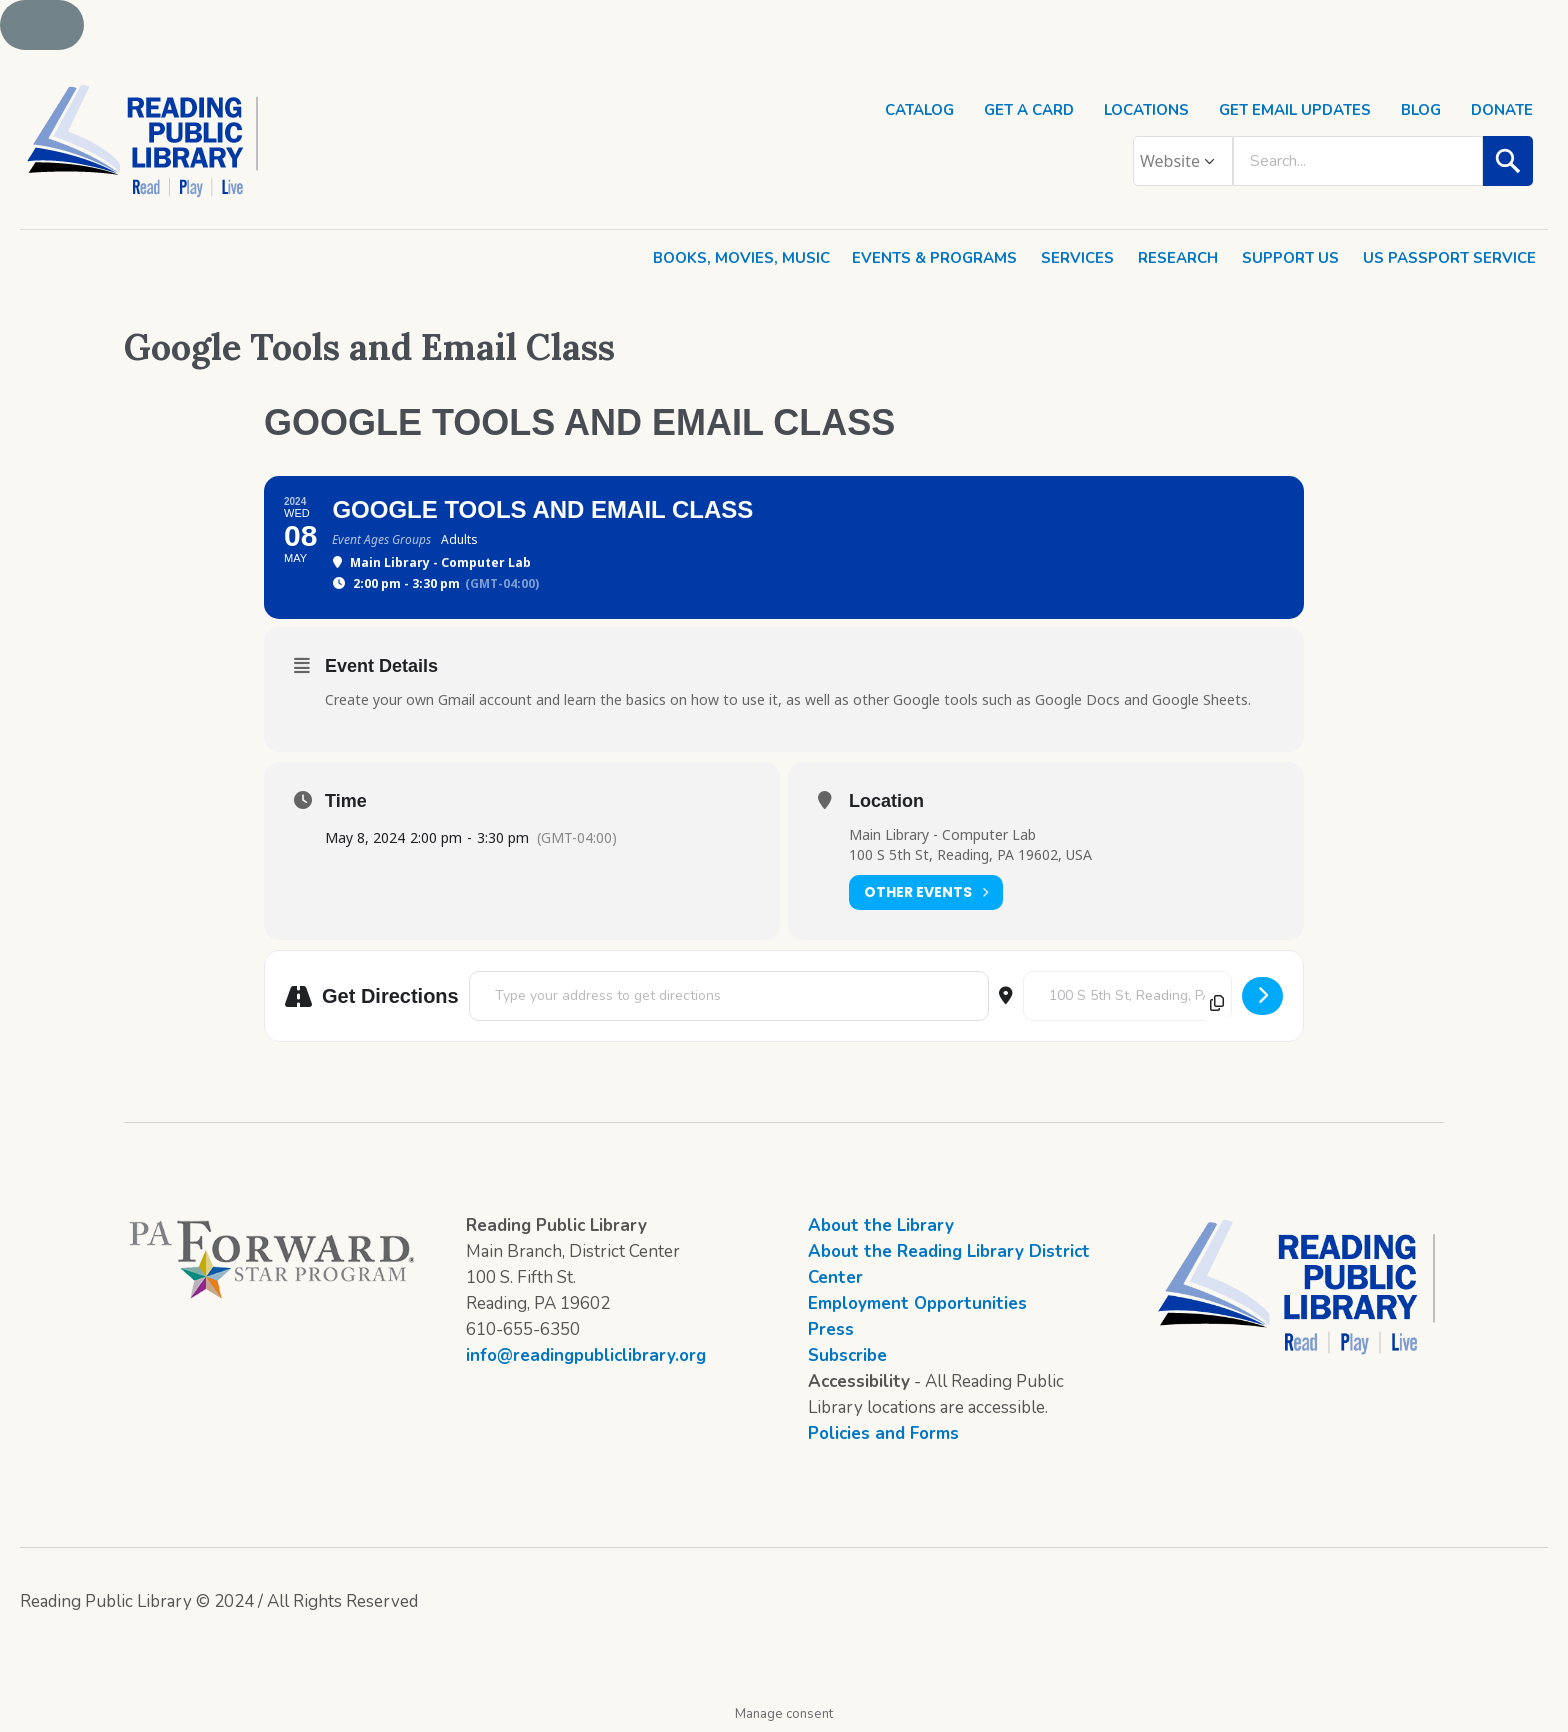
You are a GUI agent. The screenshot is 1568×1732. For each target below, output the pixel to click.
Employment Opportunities (917, 1303)
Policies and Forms (883, 1433)
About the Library (881, 1225)
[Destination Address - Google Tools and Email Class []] (1127, 996)
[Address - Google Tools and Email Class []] (729, 996)
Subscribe (847, 1355)
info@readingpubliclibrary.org (586, 1355)
